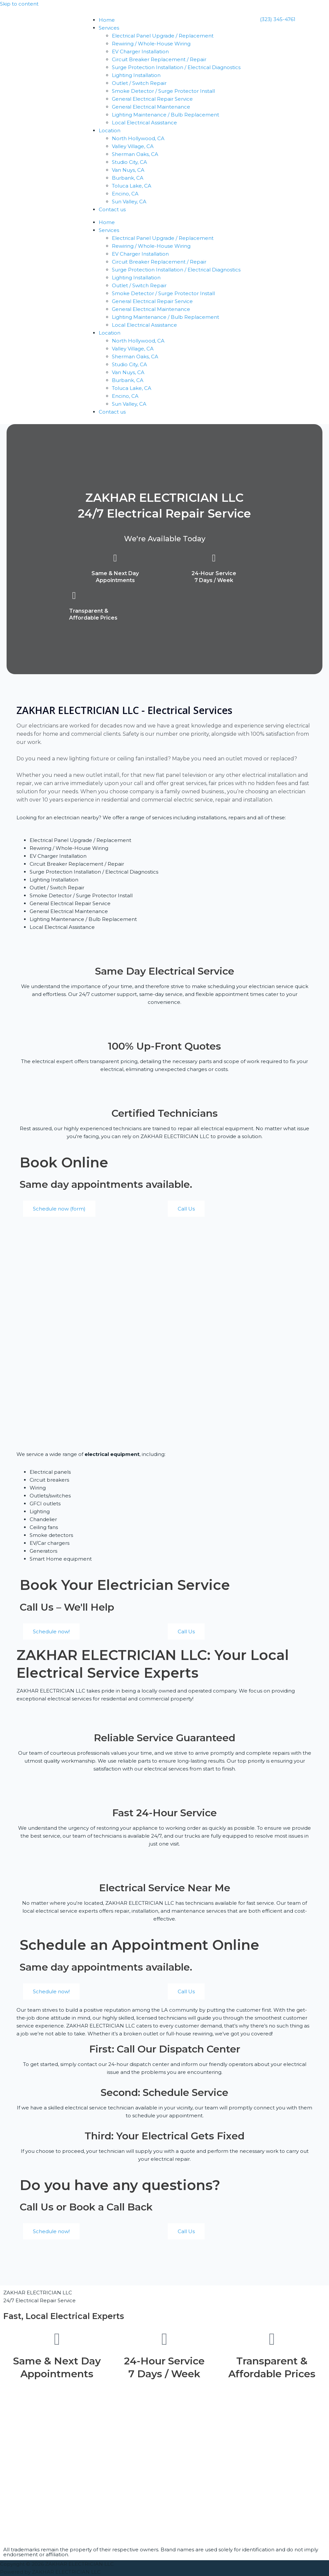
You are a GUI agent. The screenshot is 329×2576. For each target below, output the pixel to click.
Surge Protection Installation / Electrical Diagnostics (176, 67)
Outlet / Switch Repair (139, 83)
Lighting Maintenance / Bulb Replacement (165, 115)
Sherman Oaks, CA (135, 154)
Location (109, 130)
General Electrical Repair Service (152, 99)
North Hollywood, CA (138, 138)
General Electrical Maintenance (151, 107)
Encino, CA (125, 194)
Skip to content (19, 4)
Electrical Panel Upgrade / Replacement (163, 36)
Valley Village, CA (133, 146)
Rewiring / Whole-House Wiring (151, 43)
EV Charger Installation (140, 51)
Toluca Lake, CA (131, 186)
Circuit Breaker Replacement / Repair (159, 59)
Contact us (112, 209)
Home (107, 20)
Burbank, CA (127, 178)
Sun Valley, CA (129, 201)
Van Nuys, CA (128, 170)
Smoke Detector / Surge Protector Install (163, 91)
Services (109, 28)
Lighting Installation (136, 75)
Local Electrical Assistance (144, 122)
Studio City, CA (129, 162)
